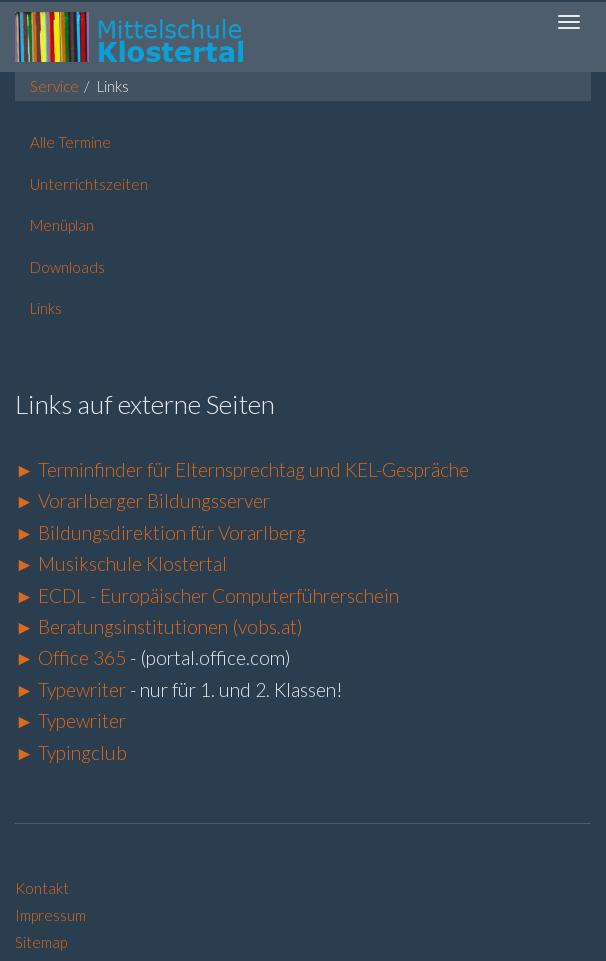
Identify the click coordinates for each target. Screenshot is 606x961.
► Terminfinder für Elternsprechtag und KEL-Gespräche (242, 469)
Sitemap (41, 942)
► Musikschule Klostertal (121, 563)
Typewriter (82, 689)
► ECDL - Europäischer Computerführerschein (207, 595)
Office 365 (82, 657)
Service (54, 86)
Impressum (50, 915)
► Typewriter (70, 720)
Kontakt (42, 888)
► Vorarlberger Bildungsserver (142, 500)
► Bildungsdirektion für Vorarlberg (160, 532)
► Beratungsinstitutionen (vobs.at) (159, 626)
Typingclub (80, 752)
